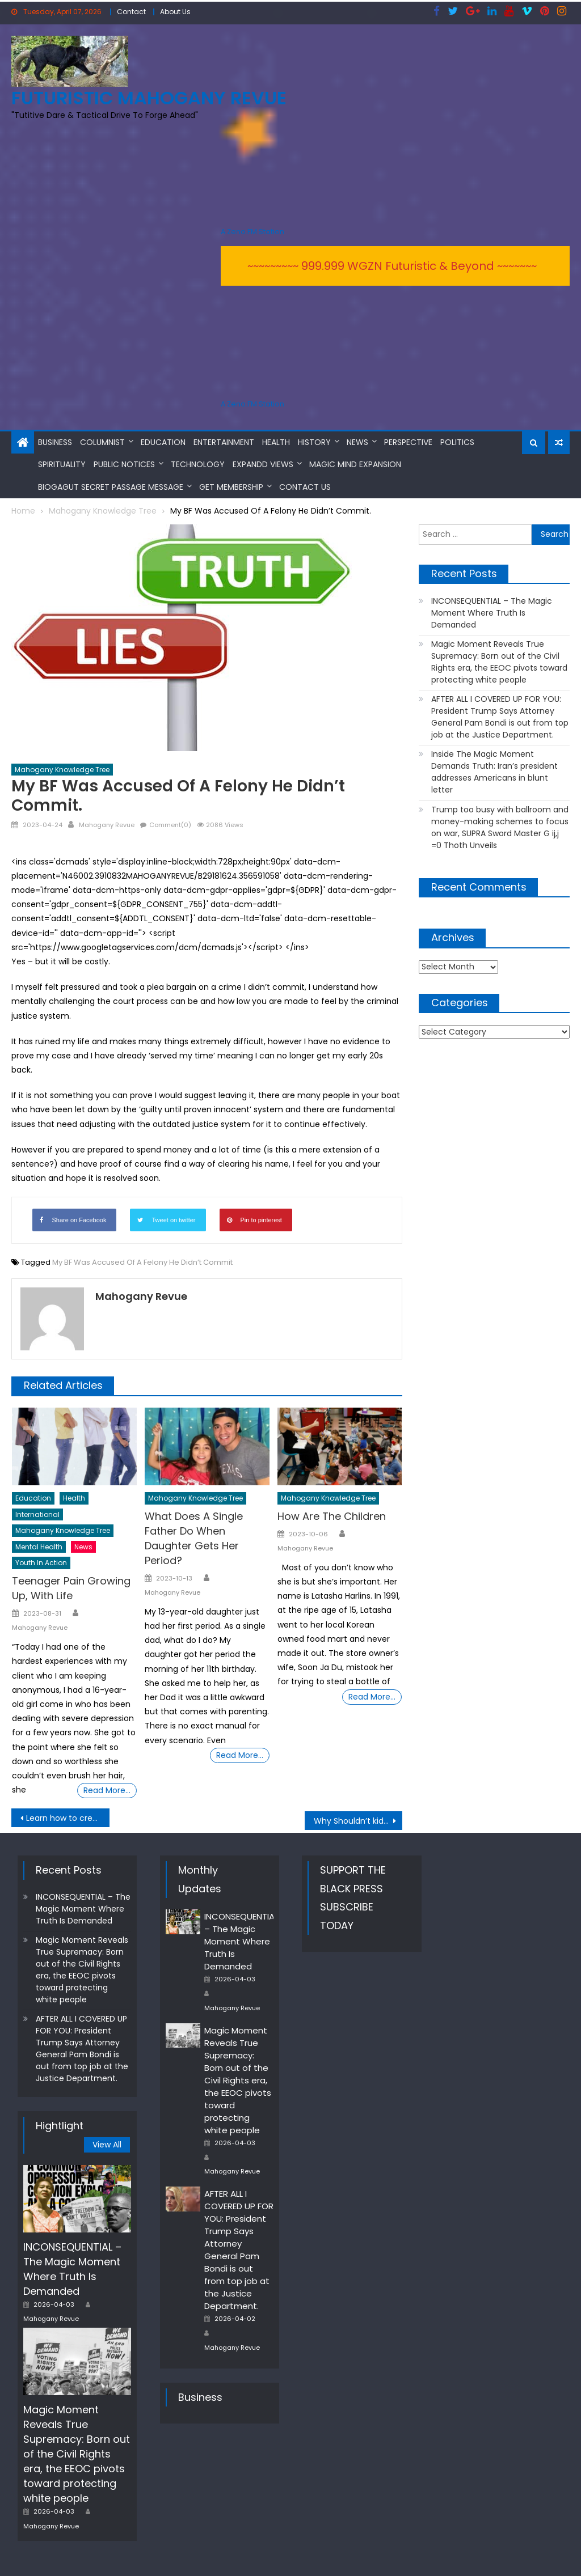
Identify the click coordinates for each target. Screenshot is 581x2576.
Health (276, 440)
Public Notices (124, 463)
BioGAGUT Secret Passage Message (110, 485)
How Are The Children (331, 1514)
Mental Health (38, 1545)
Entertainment (223, 440)
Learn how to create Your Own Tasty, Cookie (67, 1817)
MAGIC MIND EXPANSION (355, 463)
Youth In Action (41, 1561)
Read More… (106, 1789)
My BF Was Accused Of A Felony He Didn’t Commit (142, 1261)
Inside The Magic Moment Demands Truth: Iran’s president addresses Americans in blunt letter (494, 770)
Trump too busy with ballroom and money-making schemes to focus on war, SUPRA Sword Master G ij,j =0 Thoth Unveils (500, 825)
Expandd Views (263, 463)
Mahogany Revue (106, 823)
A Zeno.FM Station (252, 231)
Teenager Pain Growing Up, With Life (71, 1587)
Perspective (408, 440)
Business (55, 440)
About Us (175, 11)
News (357, 440)
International (37, 1513)
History (314, 440)
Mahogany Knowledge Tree (62, 768)
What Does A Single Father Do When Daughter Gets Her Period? (194, 1536)
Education (163, 440)
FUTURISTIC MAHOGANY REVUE (149, 96)
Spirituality (62, 463)
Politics (457, 440)
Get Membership (231, 485)
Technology (198, 463)
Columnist (102, 440)
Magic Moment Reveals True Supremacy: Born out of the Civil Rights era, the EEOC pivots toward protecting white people (499, 660)
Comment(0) (170, 823)
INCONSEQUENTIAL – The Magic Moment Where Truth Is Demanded (491, 611)
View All (106, 2143)
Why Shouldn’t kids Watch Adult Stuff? (358, 1819)
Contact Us (305, 485)
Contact (131, 11)
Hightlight (59, 2124)
